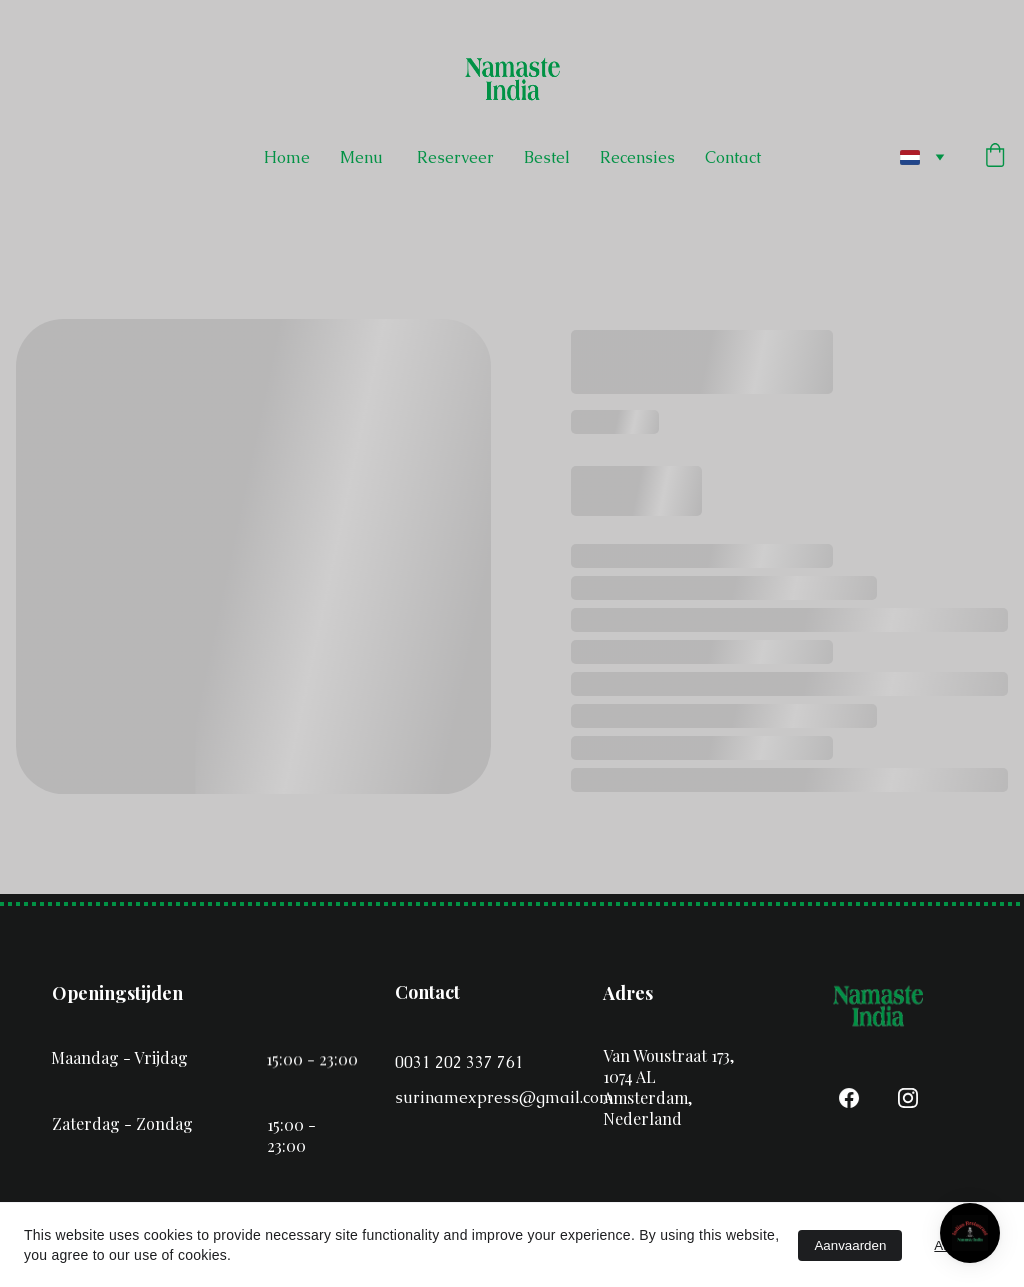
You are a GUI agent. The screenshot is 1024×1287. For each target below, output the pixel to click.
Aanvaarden (850, 1245)
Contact (733, 157)
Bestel (547, 157)
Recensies (637, 157)
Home (287, 157)
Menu (363, 157)
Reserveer (455, 157)
